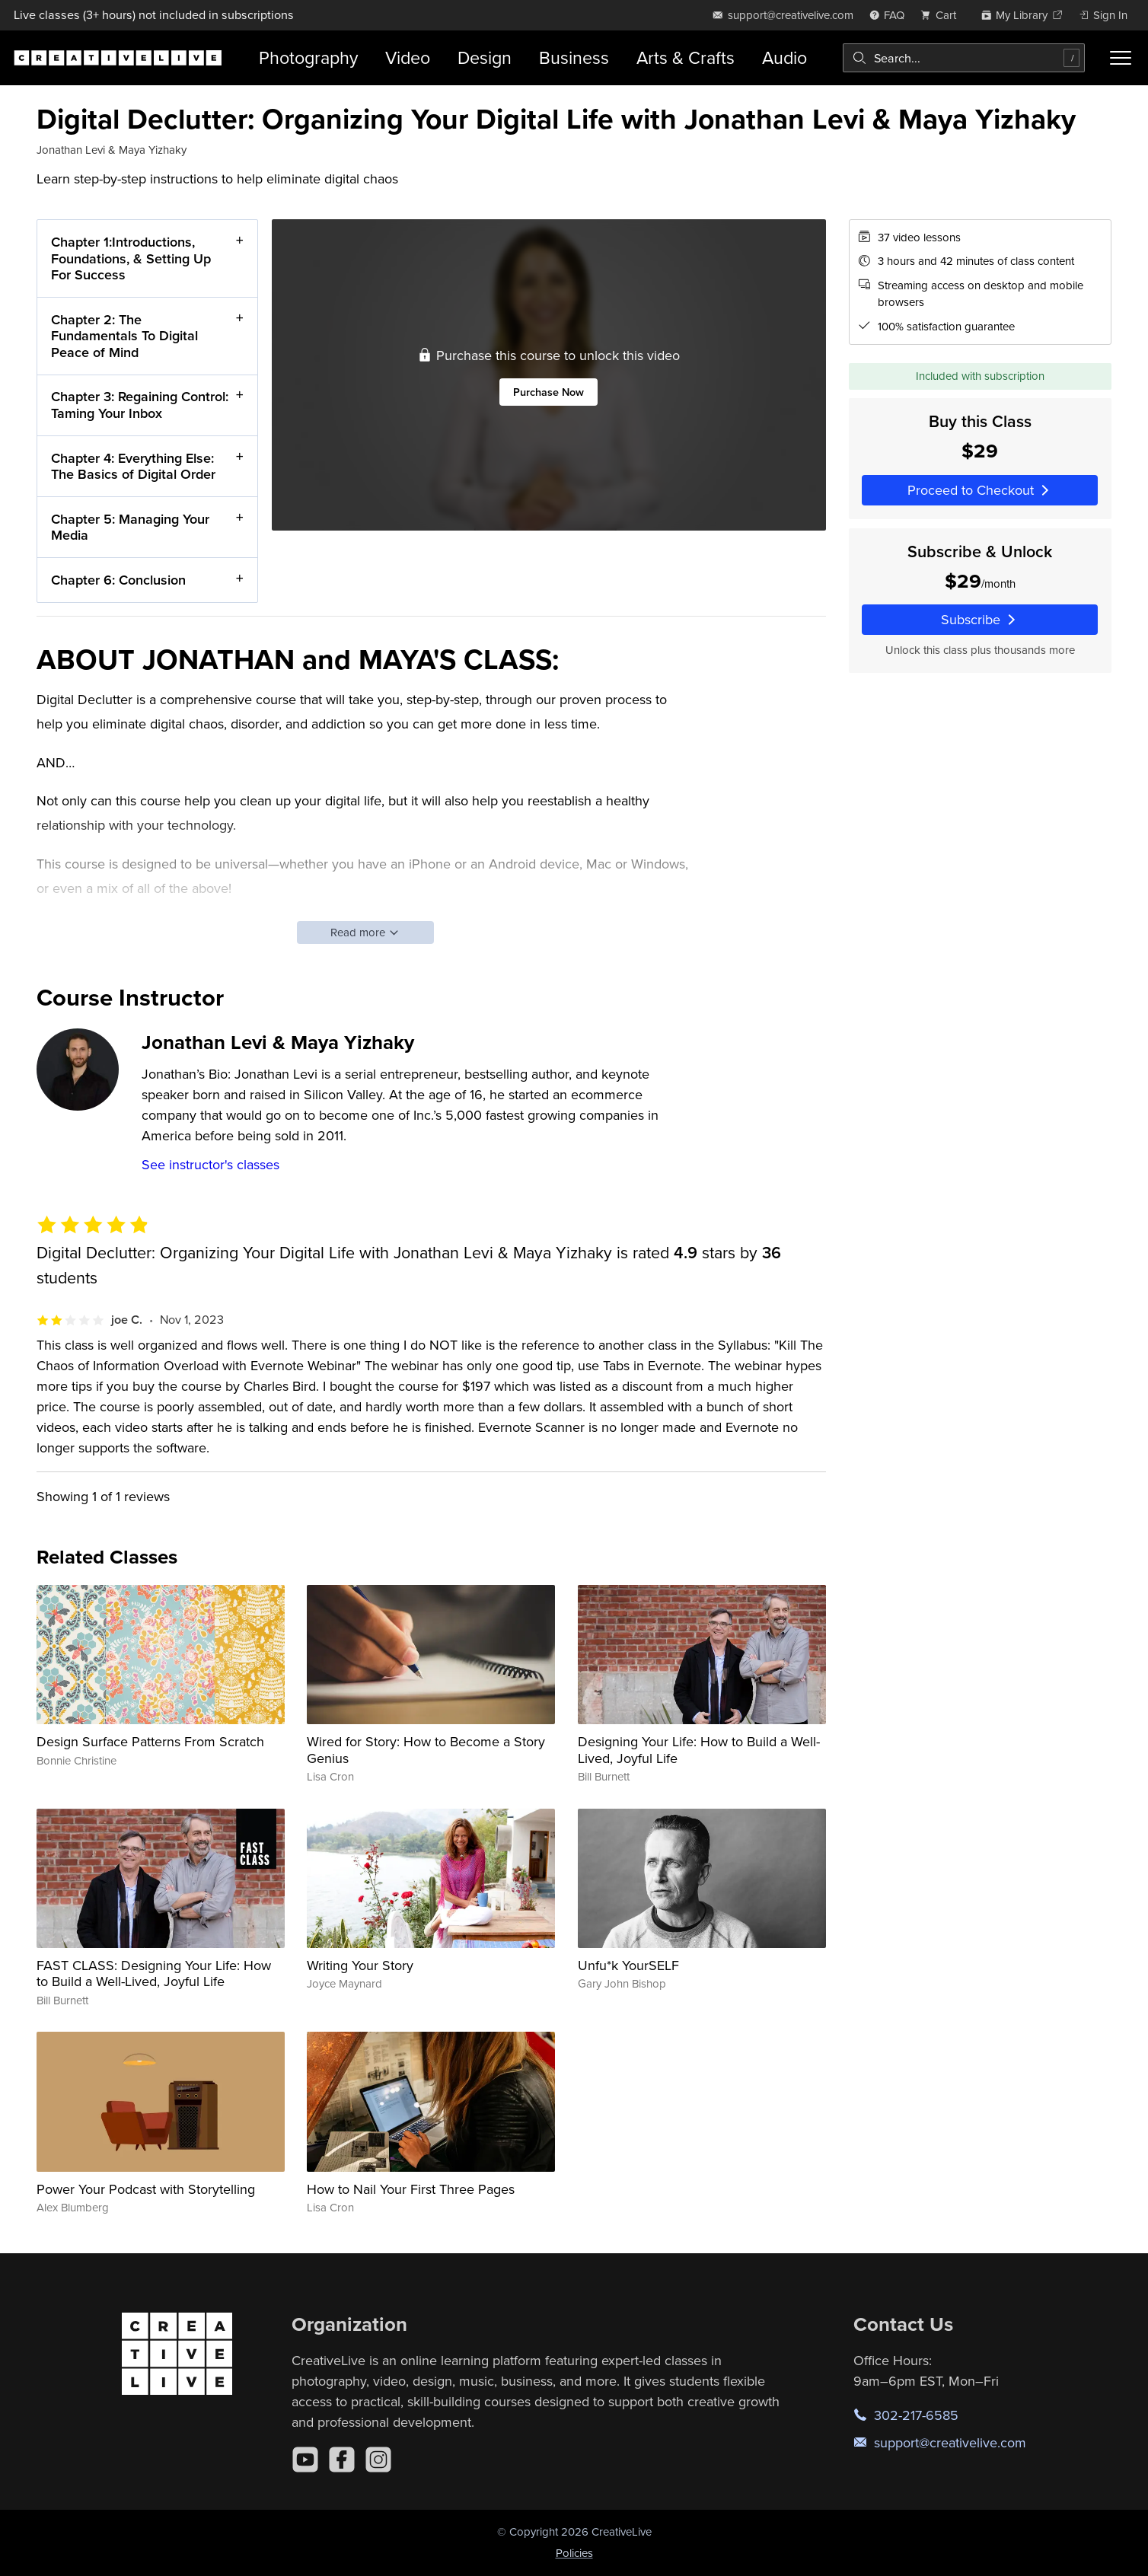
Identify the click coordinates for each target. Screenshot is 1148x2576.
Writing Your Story (360, 1965)
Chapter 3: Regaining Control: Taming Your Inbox (139, 404)
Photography (308, 57)
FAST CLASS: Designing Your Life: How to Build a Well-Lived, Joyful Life (154, 1973)
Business (574, 57)
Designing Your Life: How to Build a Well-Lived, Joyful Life (699, 1750)
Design (485, 57)
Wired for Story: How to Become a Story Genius (426, 1750)
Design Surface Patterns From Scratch (150, 1741)
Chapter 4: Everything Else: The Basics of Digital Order (133, 465)
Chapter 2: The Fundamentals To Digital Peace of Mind (124, 335)
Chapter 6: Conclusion (118, 579)
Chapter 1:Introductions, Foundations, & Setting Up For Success (131, 258)
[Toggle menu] (1120, 58)
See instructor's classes (210, 1164)
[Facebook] (342, 2459)
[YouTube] (305, 2459)
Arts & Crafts (685, 57)
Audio (784, 57)
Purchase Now (548, 392)
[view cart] (942, 15)
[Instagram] (378, 2459)
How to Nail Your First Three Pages (411, 2188)
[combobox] (963, 58)
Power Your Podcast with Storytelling (146, 2188)
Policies (574, 2553)
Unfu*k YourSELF (628, 1965)
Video (407, 57)
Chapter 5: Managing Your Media (130, 526)
